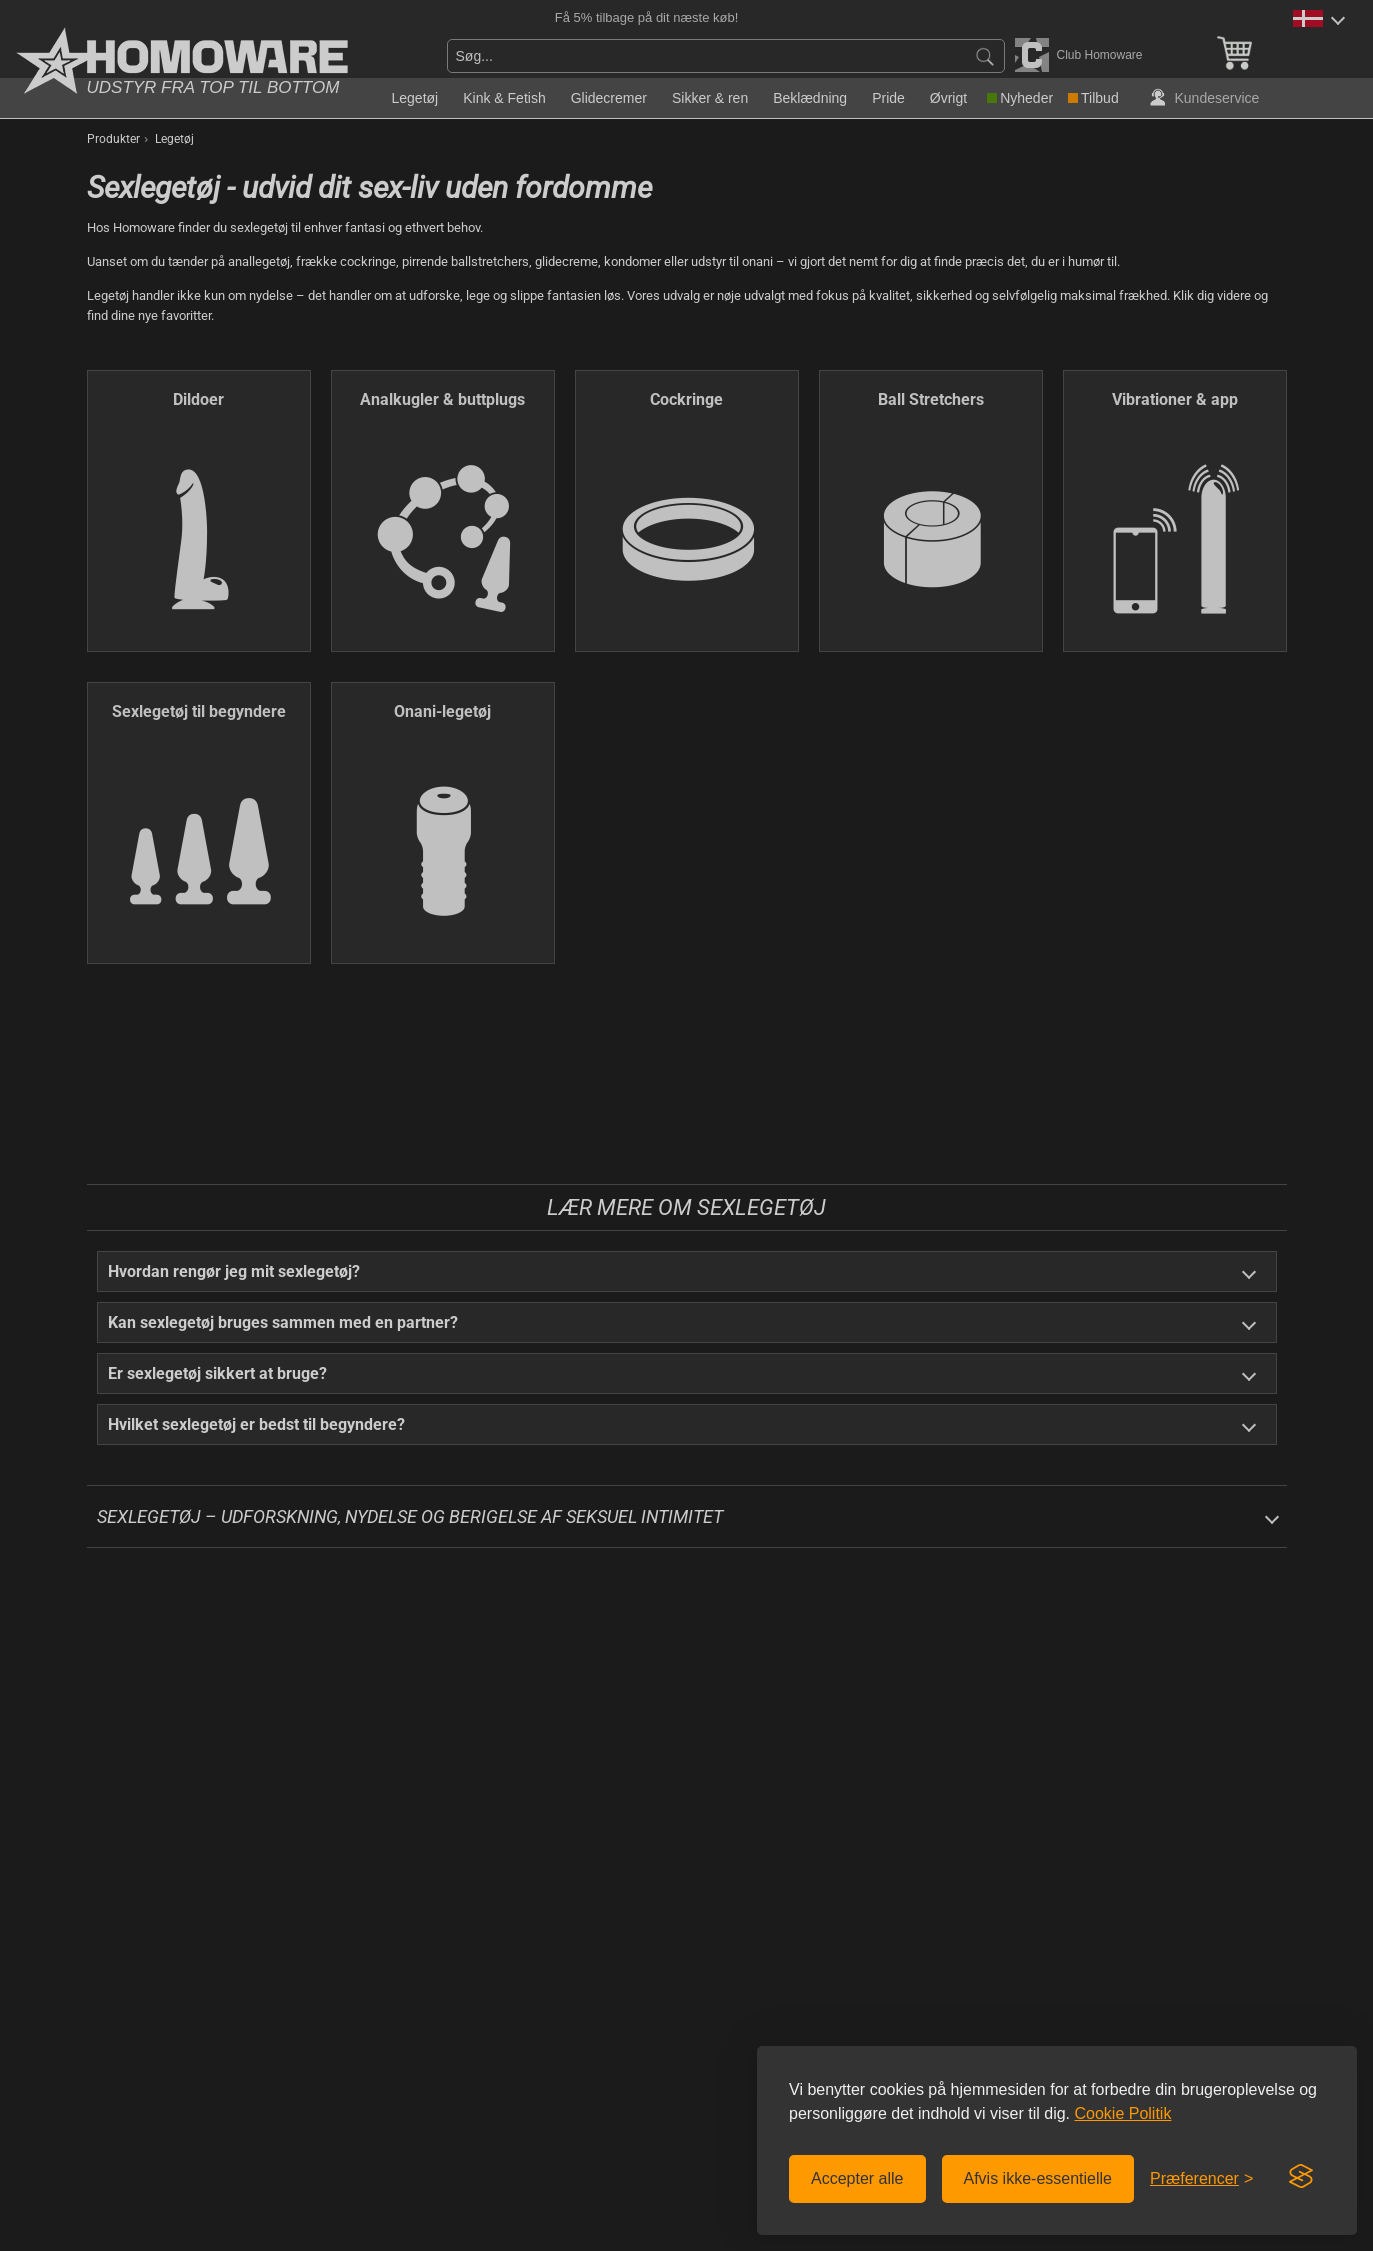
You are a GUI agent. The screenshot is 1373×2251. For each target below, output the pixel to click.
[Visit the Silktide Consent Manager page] (1301, 2177)
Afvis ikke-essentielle (1038, 2178)
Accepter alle (857, 2178)
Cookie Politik (1122, 2113)
